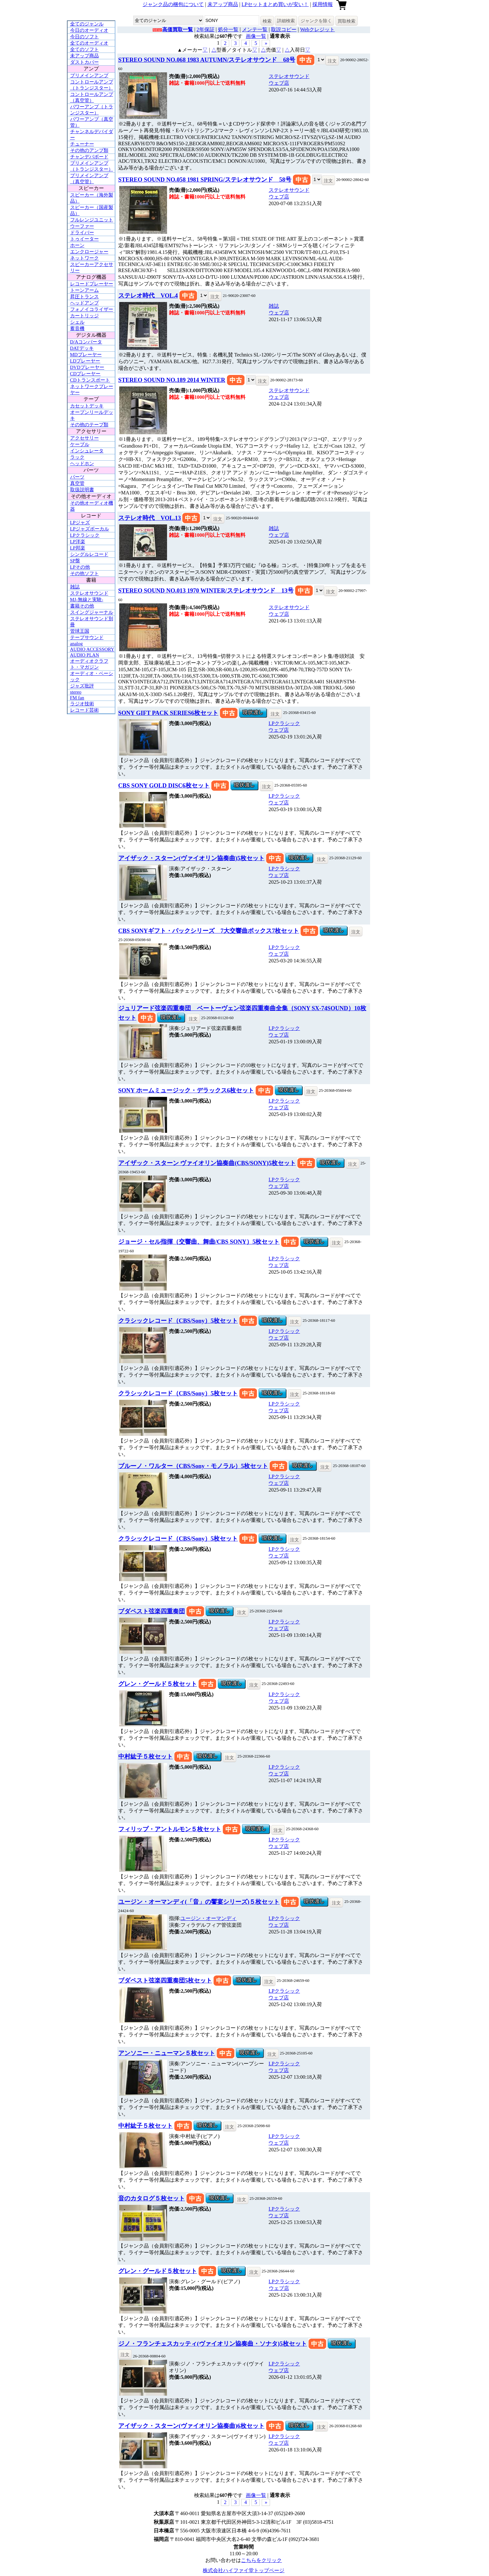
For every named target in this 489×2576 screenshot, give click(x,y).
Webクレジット (317, 29)
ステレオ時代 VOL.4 (148, 295)
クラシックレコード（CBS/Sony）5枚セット (178, 1320)
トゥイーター (84, 238)
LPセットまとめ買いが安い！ (275, 4)
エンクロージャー (89, 251)
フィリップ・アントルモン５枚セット (169, 1829)
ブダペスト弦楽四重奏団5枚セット (165, 1980)
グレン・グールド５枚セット (157, 1683)
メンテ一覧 (254, 29)
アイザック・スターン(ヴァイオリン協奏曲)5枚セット (191, 858)
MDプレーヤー (86, 354)
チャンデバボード (89, 156)
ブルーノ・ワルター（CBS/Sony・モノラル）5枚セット (193, 1466)
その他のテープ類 (89, 424)
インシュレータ (87, 450)
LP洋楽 (77, 541)
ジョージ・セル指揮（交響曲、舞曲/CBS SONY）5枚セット (199, 1241)
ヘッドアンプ (84, 303)
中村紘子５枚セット (145, 1756)
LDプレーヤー (85, 360)
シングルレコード (89, 554)
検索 (267, 21)
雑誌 (75, 586)
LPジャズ (80, 522)
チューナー (82, 144)
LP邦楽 (77, 547)
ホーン (77, 245)
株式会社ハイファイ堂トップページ (243, 2570)
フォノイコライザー (91, 309)
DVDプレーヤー (87, 367)
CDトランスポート (90, 380)
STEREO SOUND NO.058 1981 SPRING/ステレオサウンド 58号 (204, 179)
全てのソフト (84, 49)
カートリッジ (84, 315)
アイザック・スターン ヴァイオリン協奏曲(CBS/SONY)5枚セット (207, 1163)
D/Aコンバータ (86, 341)
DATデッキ (82, 348)
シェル (77, 322)
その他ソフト (84, 573)
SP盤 (75, 560)
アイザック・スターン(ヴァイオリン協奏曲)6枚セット (191, 2425)
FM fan (77, 697)
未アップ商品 (223, 4)
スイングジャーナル (91, 612)
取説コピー (283, 29)
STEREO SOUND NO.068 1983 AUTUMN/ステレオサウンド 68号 (206, 59)
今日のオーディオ (89, 30)
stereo (76, 691)
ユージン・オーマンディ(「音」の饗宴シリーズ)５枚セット (199, 1901)
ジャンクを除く (316, 20)
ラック (77, 457)
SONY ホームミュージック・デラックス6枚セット (186, 1090)
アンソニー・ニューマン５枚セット (166, 2053)
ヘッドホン (82, 463)
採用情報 (322, 4)
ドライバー (82, 232)
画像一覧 (256, 36)
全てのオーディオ (89, 43)
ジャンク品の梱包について (173, 4)
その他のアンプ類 (89, 150)
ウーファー (82, 226)
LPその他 (80, 567)
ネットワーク (84, 258)
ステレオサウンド (89, 593)
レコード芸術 (84, 710)
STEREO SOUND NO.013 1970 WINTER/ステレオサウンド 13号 (206, 590)
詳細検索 (286, 20)
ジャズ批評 (82, 685)
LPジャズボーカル (89, 528)
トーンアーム (84, 290)
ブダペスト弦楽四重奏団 (151, 1611)
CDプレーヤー (85, 373)
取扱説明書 (82, 489)
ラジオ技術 (82, 703)
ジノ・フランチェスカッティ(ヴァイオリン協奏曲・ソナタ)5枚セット (212, 2343)
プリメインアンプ (89, 75)
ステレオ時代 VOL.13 (149, 517)
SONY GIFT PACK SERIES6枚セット (168, 712)
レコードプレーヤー (91, 283)
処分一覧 (228, 29)
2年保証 (206, 29)
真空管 (77, 483)
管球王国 (79, 631)
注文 (332, 60)
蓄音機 (77, 328)
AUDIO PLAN (84, 655)
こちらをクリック (261, 2560)
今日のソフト (84, 36)
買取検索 (346, 21)
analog (76, 643)
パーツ (77, 476)
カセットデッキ (87, 405)
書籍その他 (82, 605)
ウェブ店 (279, 83)
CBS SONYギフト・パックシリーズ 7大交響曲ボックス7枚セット (208, 930)
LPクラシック (85, 535)
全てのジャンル (87, 23)
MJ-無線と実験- (86, 599)
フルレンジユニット (91, 219)
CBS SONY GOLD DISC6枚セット (164, 785)
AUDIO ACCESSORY (92, 649)
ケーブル (79, 444)
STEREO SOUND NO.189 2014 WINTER (171, 380)
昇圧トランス (84, 296)
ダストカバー (84, 62)
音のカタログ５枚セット (151, 2198)
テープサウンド (87, 637)
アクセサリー (84, 438)
